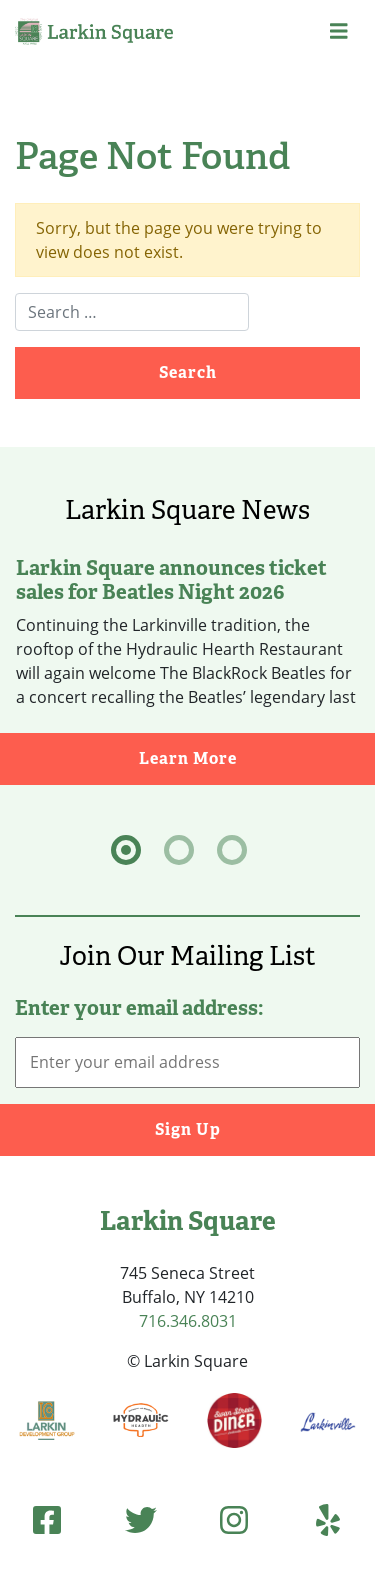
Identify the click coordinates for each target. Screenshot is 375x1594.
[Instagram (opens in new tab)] (234, 1519)
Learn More (257, 757)
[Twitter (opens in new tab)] (141, 1519)
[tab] (126, 850)
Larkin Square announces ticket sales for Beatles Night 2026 (171, 579)
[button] (339, 31)
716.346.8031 (188, 1321)
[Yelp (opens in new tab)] (328, 1519)
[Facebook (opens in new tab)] (47, 1519)
